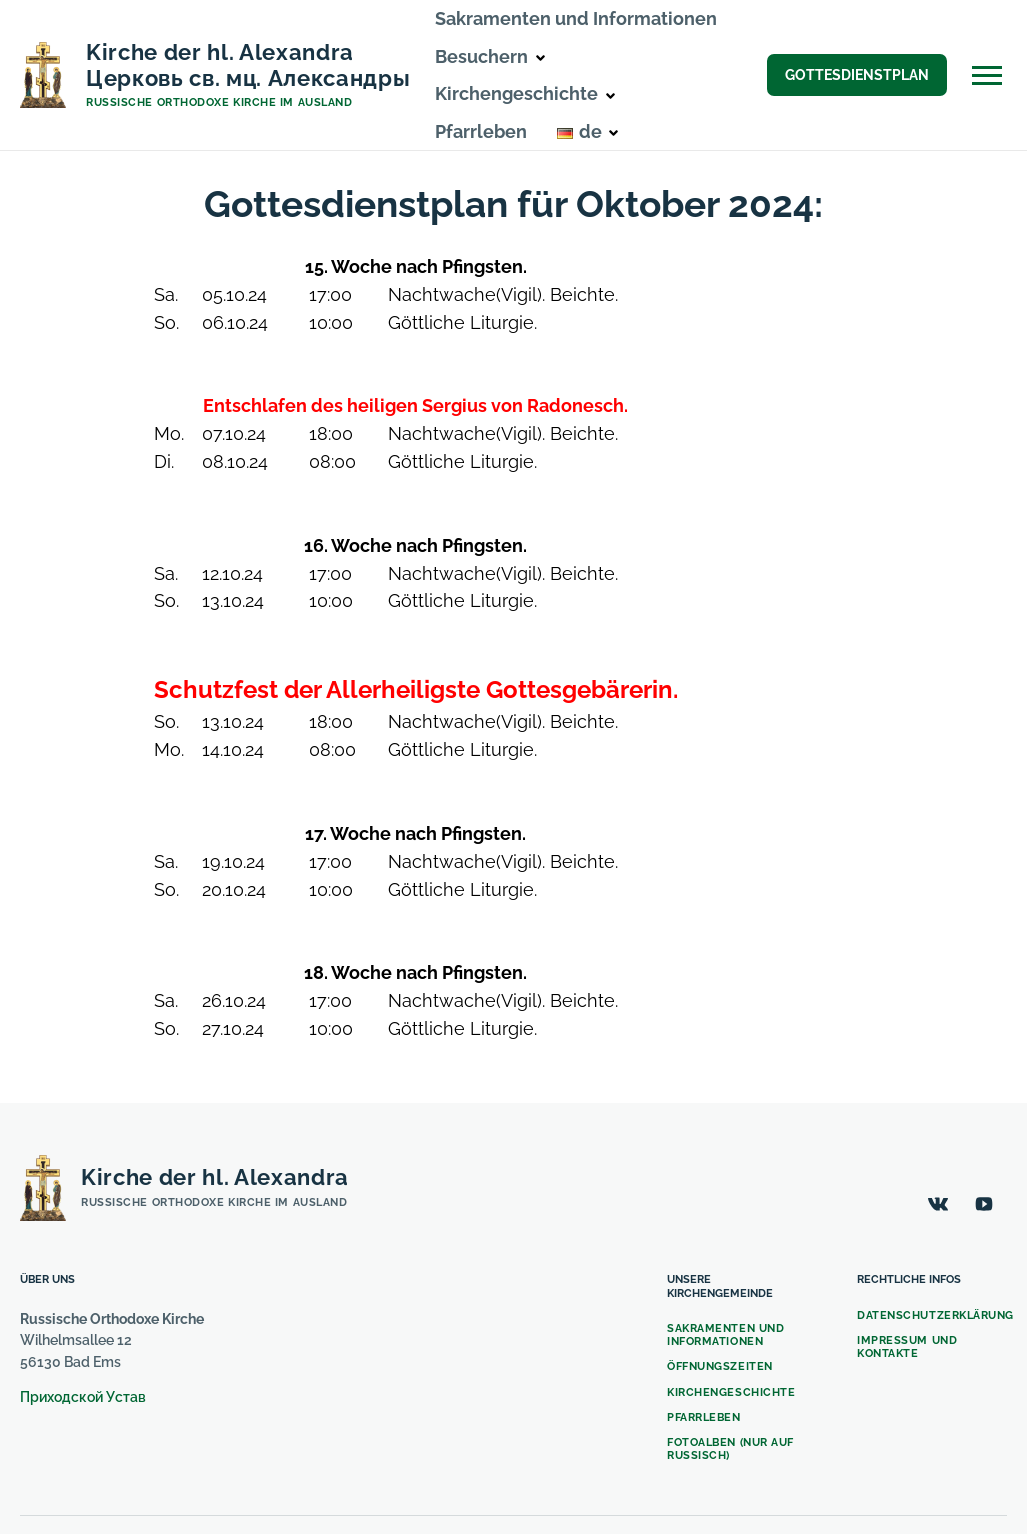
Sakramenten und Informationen (576, 18)
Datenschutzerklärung (935, 1315)
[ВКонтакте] (938, 1204)
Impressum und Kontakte (907, 1347)
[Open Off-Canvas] (987, 75)
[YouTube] (984, 1204)
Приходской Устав (83, 1397)
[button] (540, 58)
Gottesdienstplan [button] (857, 75)
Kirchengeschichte (731, 1392)
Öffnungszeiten (720, 1366)
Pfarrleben (481, 131)
